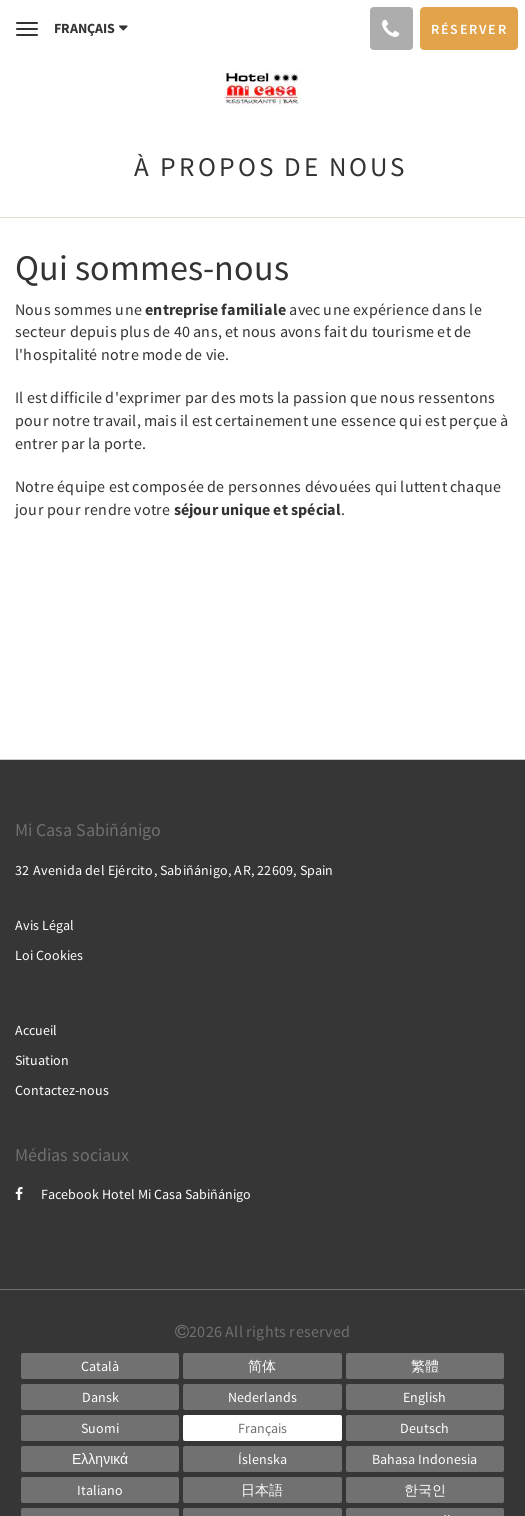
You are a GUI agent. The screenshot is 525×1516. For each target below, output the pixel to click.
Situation (42, 1060)
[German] (425, 1428)
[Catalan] (100, 1366)
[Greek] (100, 1459)
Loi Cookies (49, 955)
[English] (425, 1397)
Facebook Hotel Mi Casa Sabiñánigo (133, 1194)
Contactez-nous (62, 1090)
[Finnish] (100, 1428)
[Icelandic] (262, 1459)
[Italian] (100, 1490)
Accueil (36, 1030)
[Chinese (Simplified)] (262, 1366)
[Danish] (100, 1397)
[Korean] (425, 1490)
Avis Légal (44, 925)
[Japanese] (262, 1490)
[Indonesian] (425, 1459)
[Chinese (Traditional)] (425, 1366)
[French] (262, 1428)
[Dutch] (262, 1397)
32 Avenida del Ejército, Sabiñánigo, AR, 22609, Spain (174, 870)
